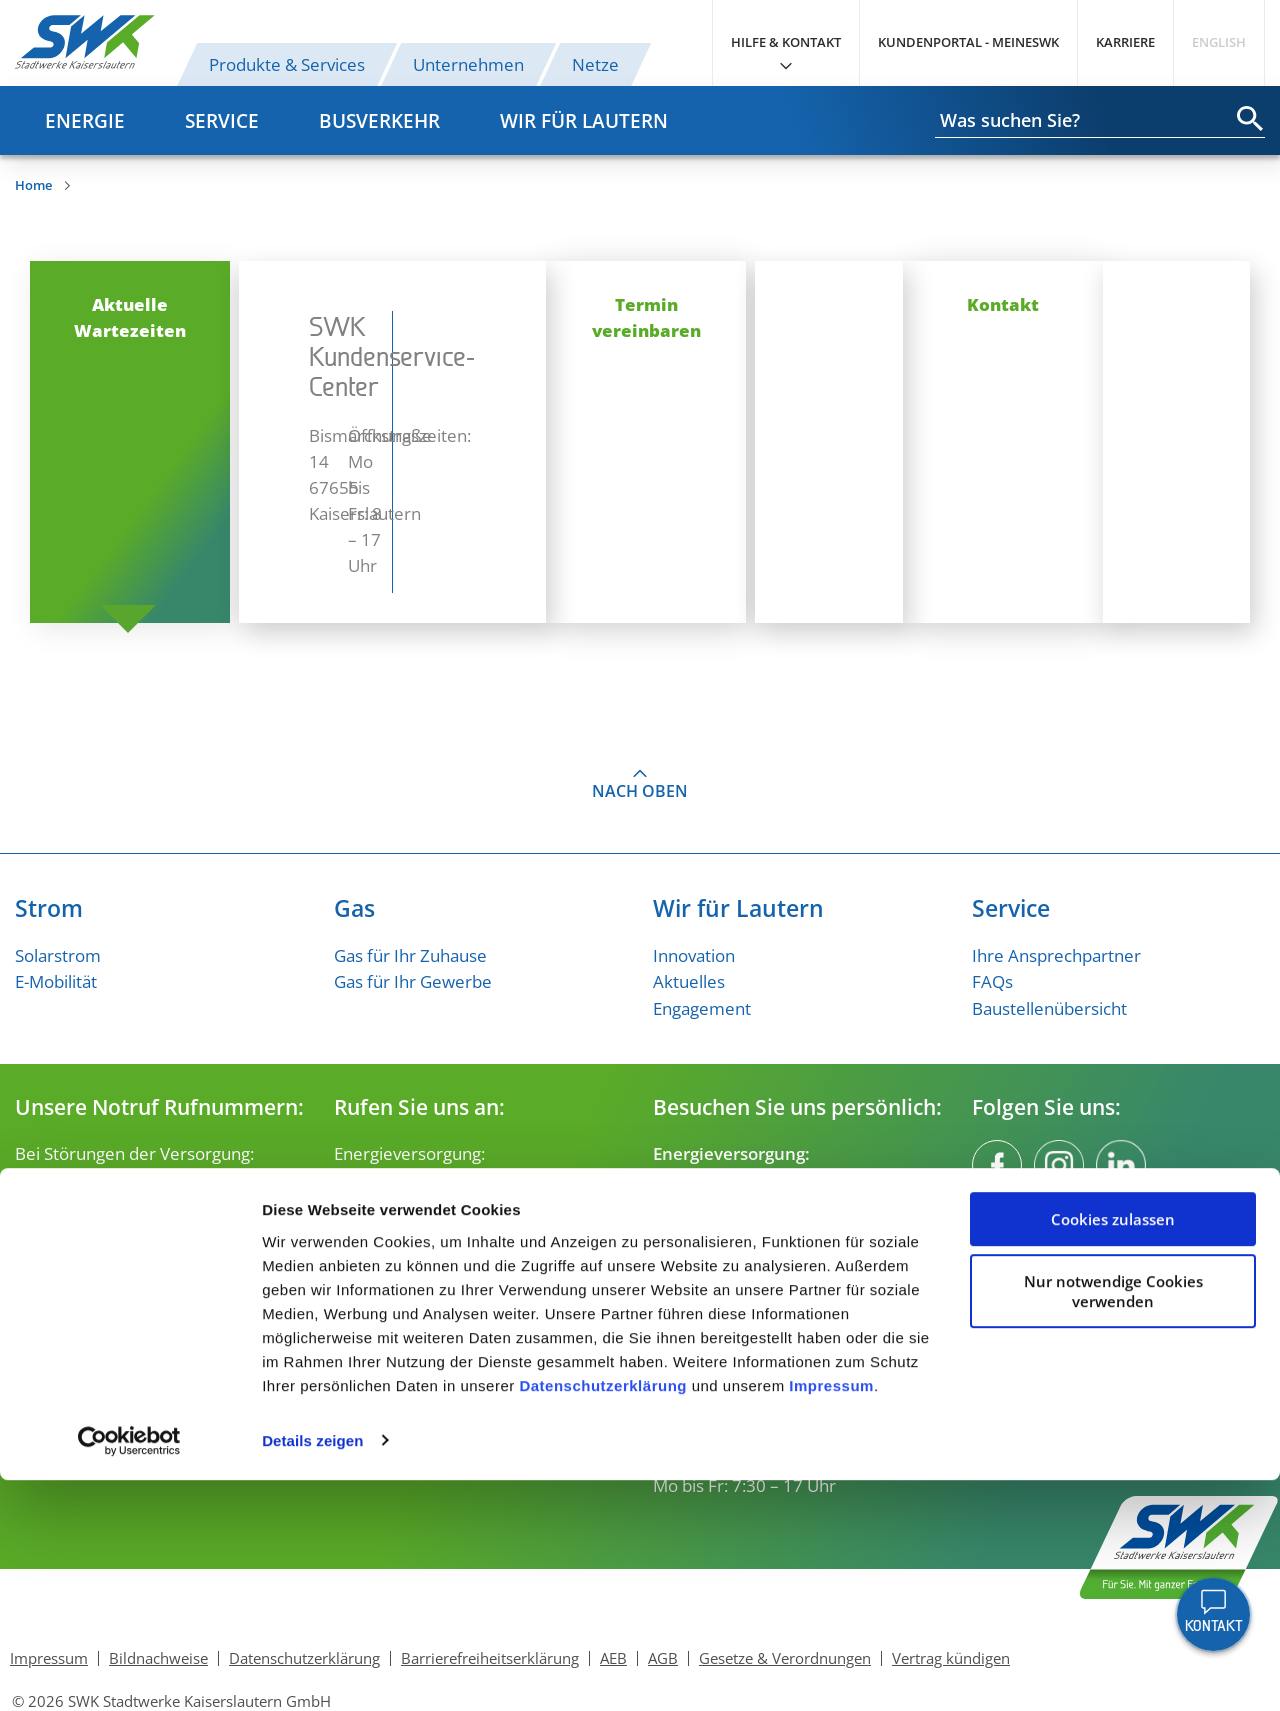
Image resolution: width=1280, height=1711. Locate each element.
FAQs (992, 903)
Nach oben (640, 713)
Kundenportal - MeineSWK (968, 42)
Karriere (1125, 42)
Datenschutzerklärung (603, 1616)
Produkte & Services (287, 64)
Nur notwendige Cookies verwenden (1113, 1522)
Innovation (694, 877)
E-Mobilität (56, 903)
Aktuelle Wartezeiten (230, 304)
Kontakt (1050, 304)
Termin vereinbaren (640, 304)
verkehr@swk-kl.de (408, 1272)
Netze (595, 64)
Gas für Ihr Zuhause (410, 877)
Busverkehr (379, 120)
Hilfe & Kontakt (786, 42)
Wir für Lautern (584, 120)
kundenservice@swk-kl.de (434, 1152)
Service (222, 120)
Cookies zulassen (1113, 1451)
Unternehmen (468, 64)
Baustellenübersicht (1049, 929)
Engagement (702, 929)
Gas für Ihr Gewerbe (413, 903)
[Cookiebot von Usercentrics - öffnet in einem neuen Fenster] (129, 1672)
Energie (85, 120)
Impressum (831, 1616)
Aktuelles (689, 903)
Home (33, 185)
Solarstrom (58, 877)
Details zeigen (312, 1671)
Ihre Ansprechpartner (1056, 877)
